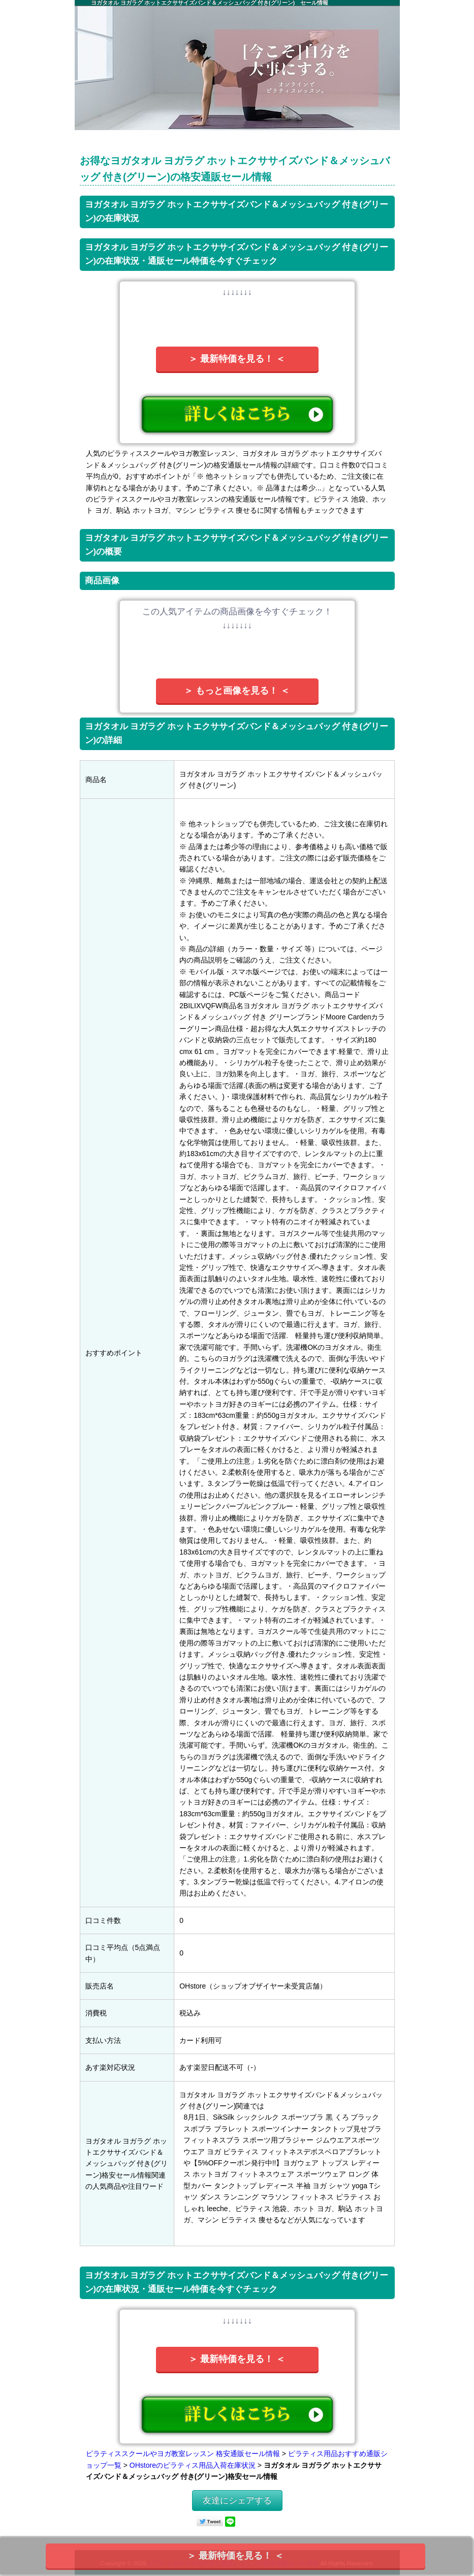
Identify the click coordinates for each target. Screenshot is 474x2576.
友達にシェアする (237, 2500)
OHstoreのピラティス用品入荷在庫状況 (193, 2465)
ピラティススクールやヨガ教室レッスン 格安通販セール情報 (183, 2453)
